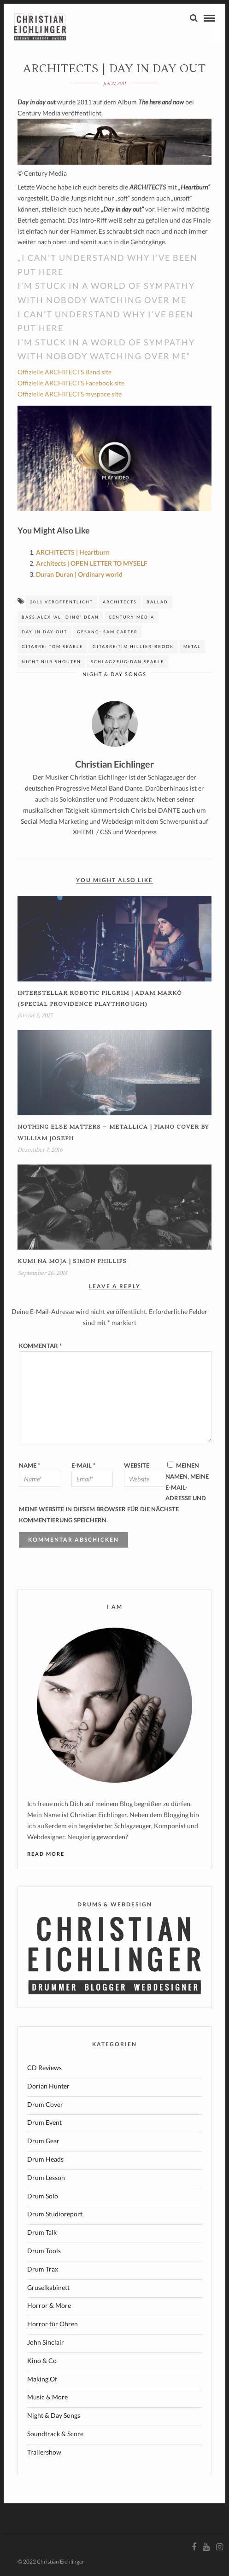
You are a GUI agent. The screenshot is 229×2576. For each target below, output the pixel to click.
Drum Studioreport (54, 2214)
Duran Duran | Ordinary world (79, 574)
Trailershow (44, 2452)
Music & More (47, 2397)
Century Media (131, 617)
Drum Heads (45, 2159)
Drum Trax (42, 2269)
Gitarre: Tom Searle (52, 646)
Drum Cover (45, 2104)
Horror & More (49, 2305)
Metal (192, 646)
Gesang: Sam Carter (107, 631)
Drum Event (44, 2122)
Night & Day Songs (114, 674)
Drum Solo (42, 2196)
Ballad (157, 601)
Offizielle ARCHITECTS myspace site (70, 394)
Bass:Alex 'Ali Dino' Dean (60, 617)
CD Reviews (44, 2067)
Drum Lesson (46, 2177)
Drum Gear (43, 2141)
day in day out (44, 631)
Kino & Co (42, 2360)
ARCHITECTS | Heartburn (73, 552)
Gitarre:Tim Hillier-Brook (133, 646)
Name (29, 1465)
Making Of (42, 2379)
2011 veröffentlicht (61, 601)
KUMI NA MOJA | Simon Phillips (72, 1261)
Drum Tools (44, 2251)
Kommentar (40, 1345)
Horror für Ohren (52, 2324)
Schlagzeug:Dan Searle (127, 661)
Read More (46, 1854)
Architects (120, 601)
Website (136, 1465)
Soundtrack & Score (55, 2434)
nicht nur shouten (51, 661)
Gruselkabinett (48, 2287)
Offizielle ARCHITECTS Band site (65, 372)
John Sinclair (45, 2342)
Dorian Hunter (48, 2086)
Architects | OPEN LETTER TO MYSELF (91, 563)
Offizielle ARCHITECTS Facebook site (71, 383)
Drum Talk (42, 2232)
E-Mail (83, 1465)
